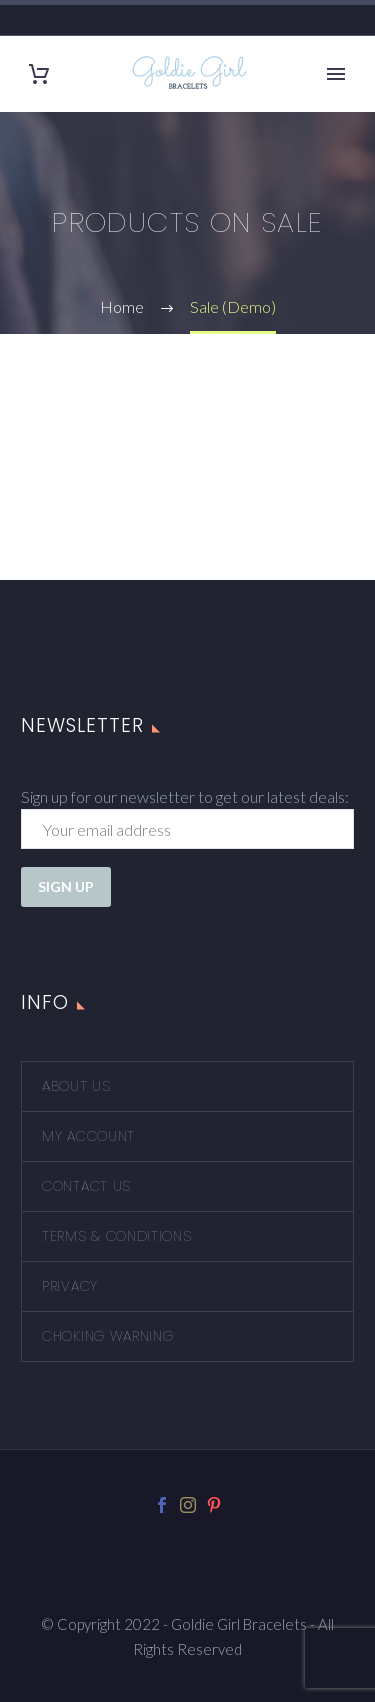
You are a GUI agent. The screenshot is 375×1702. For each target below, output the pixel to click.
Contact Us (86, 1186)
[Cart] (39, 74)
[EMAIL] (187, 829)
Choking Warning (108, 1336)
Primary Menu (336, 74)
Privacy (70, 1286)
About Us (76, 1086)
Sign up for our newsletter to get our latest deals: (185, 796)
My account (88, 1136)
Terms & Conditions (117, 1236)
